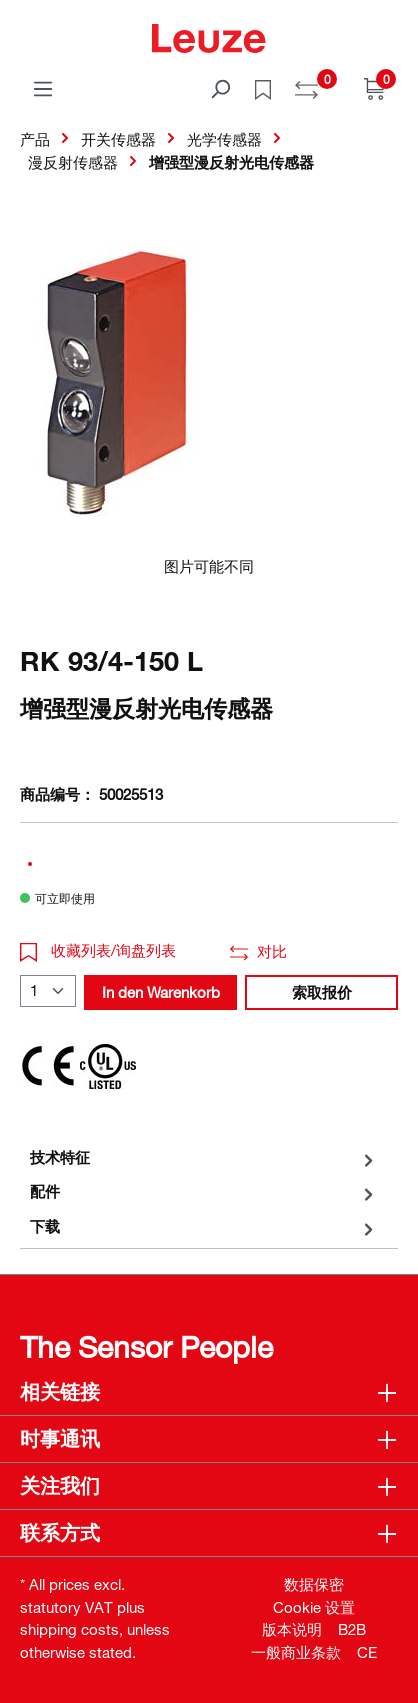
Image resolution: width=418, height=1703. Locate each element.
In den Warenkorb (161, 992)
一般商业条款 (296, 1652)
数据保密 (314, 1584)
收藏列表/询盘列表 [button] (98, 950)
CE (367, 1652)
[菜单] (43, 88)
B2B (352, 1629)
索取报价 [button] (322, 992)
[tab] (204, 1157)
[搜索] (220, 88)
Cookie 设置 (314, 1607)
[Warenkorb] (375, 88)
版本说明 (292, 1629)
